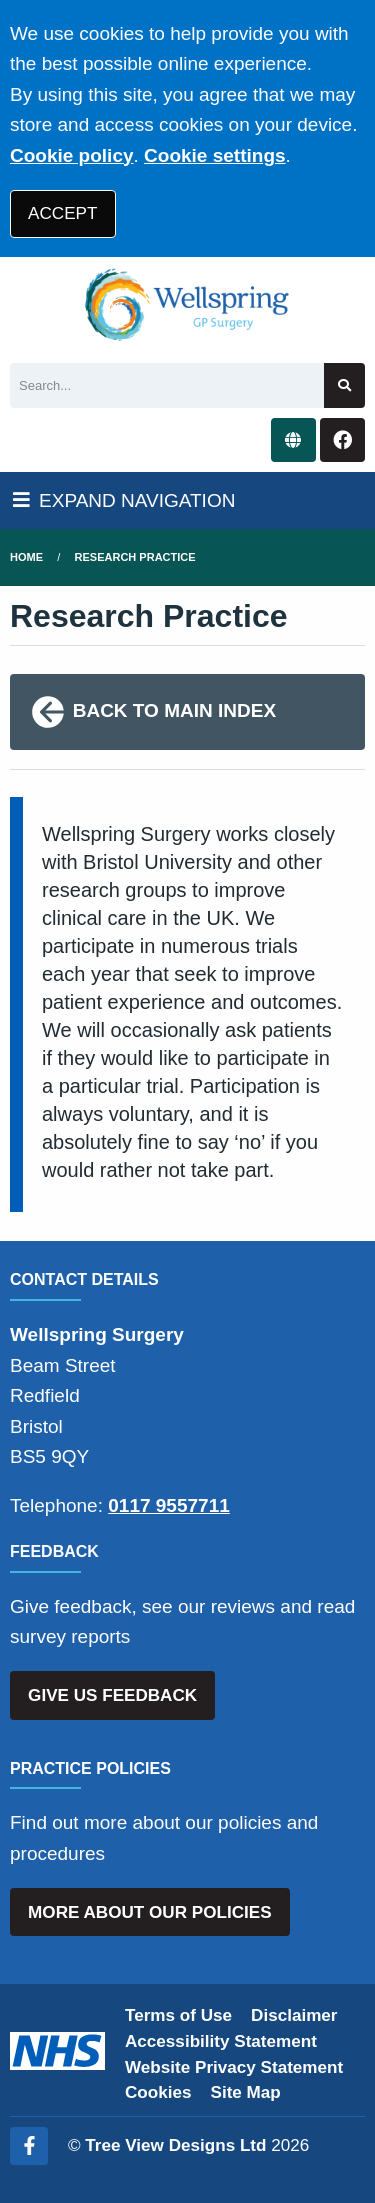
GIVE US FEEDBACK (112, 1695)
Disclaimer (294, 2015)
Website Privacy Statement (234, 2067)
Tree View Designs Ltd (175, 2145)
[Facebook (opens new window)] (29, 2146)
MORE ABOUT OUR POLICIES (149, 1912)
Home (26, 557)
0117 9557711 (169, 1505)
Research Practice (135, 557)
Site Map (246, 2092)
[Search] (167, 385)
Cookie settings (214, 155)
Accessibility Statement (221, 2041)
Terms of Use (178, 2015)
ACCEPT (62, 213)
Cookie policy (72, 155)
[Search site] (344, 385)
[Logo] (187, 305)
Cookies (158, 2092)
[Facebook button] (342, 440)
